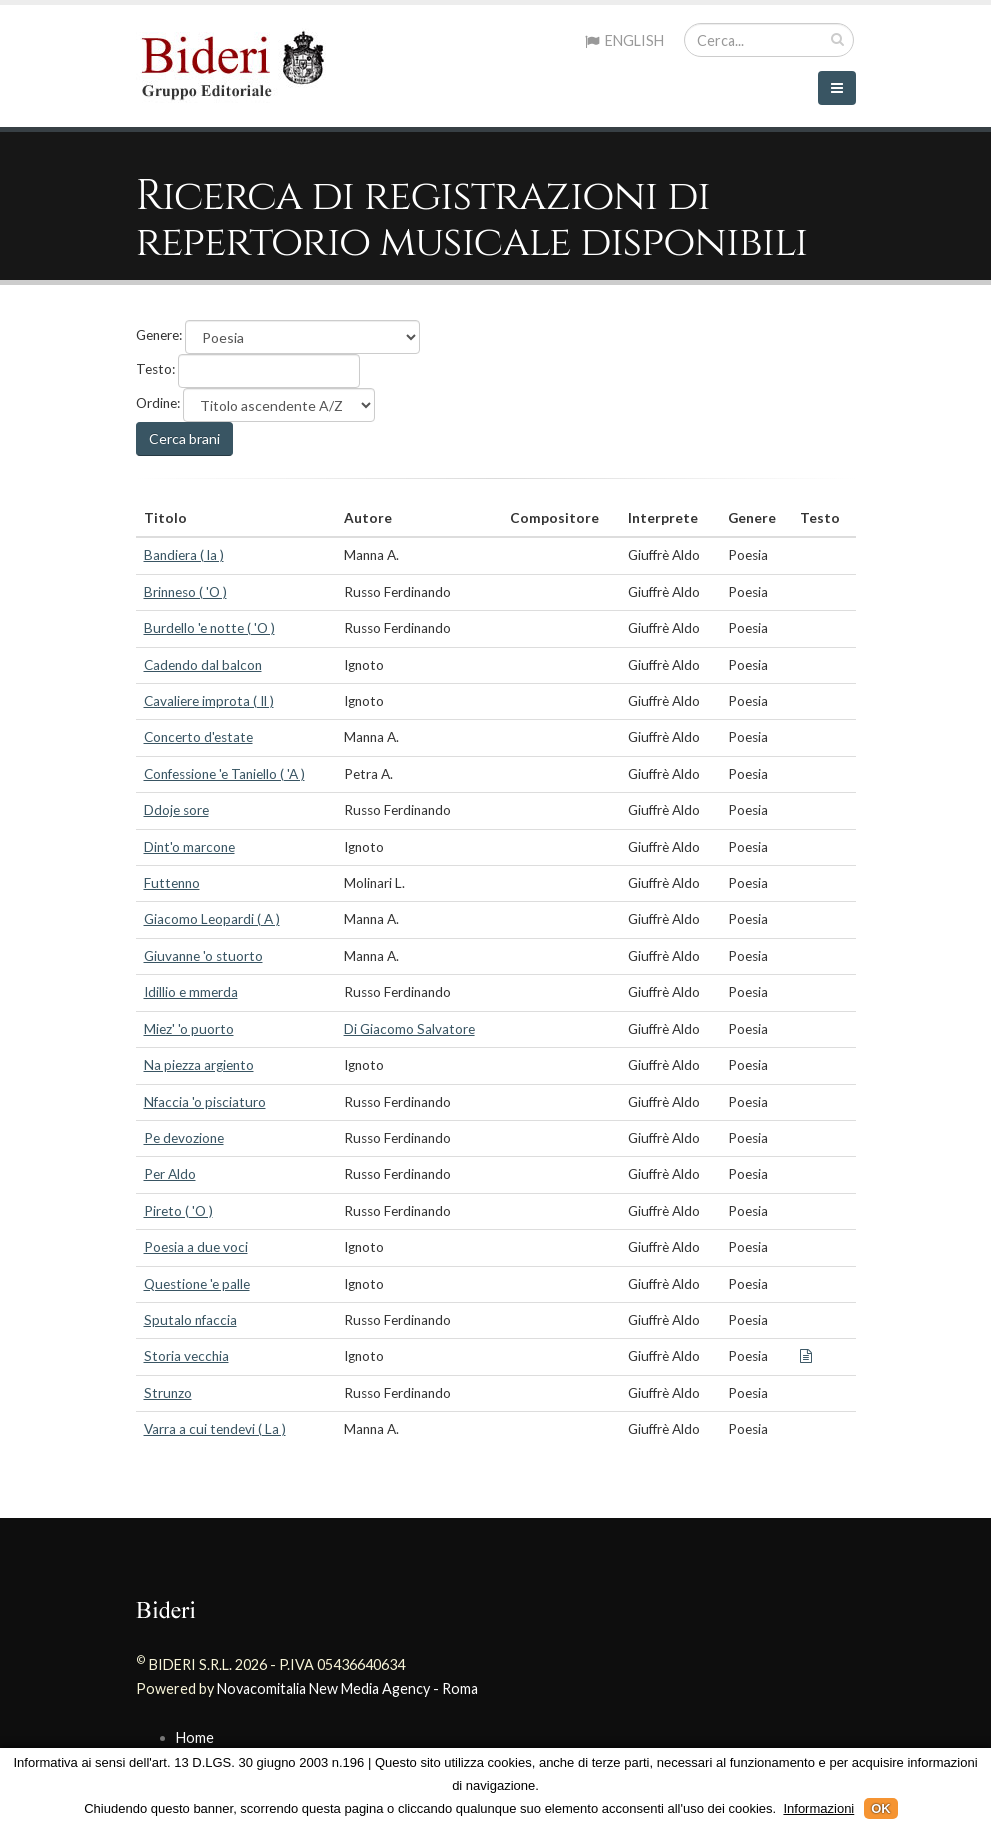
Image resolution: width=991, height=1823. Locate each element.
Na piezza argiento (199, 1065)
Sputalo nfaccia (190, 1320)
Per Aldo (170, 1174)
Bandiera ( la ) (184, 555)
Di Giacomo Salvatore (409, 1029)
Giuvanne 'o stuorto (203, 956)
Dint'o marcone (189, 847)
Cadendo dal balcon (203, 665)
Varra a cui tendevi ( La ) (215, 1429)
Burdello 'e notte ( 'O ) (209, 628)
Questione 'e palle (197, 1284)
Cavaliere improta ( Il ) (209, 701)
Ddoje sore (176, 810)
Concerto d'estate (198, 737)
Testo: (155, 369)
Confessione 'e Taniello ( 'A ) (224, 774)
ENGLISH (624, 40)
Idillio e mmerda (191, 992)
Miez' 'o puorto (189, 1029)
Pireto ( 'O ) (178, 1211)
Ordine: (158, 403)
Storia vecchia (186, 1356)
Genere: (159, 335)
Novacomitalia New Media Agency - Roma (347, 1688)
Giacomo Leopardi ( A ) (212, 919)
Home (195, 1737)
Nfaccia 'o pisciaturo (205, 1102)
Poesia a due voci (196, 1247)
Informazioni (818, 1808)
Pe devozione (184, 1138)
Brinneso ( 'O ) (185, 592)
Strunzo (168, 1393)
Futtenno (172, 883)
